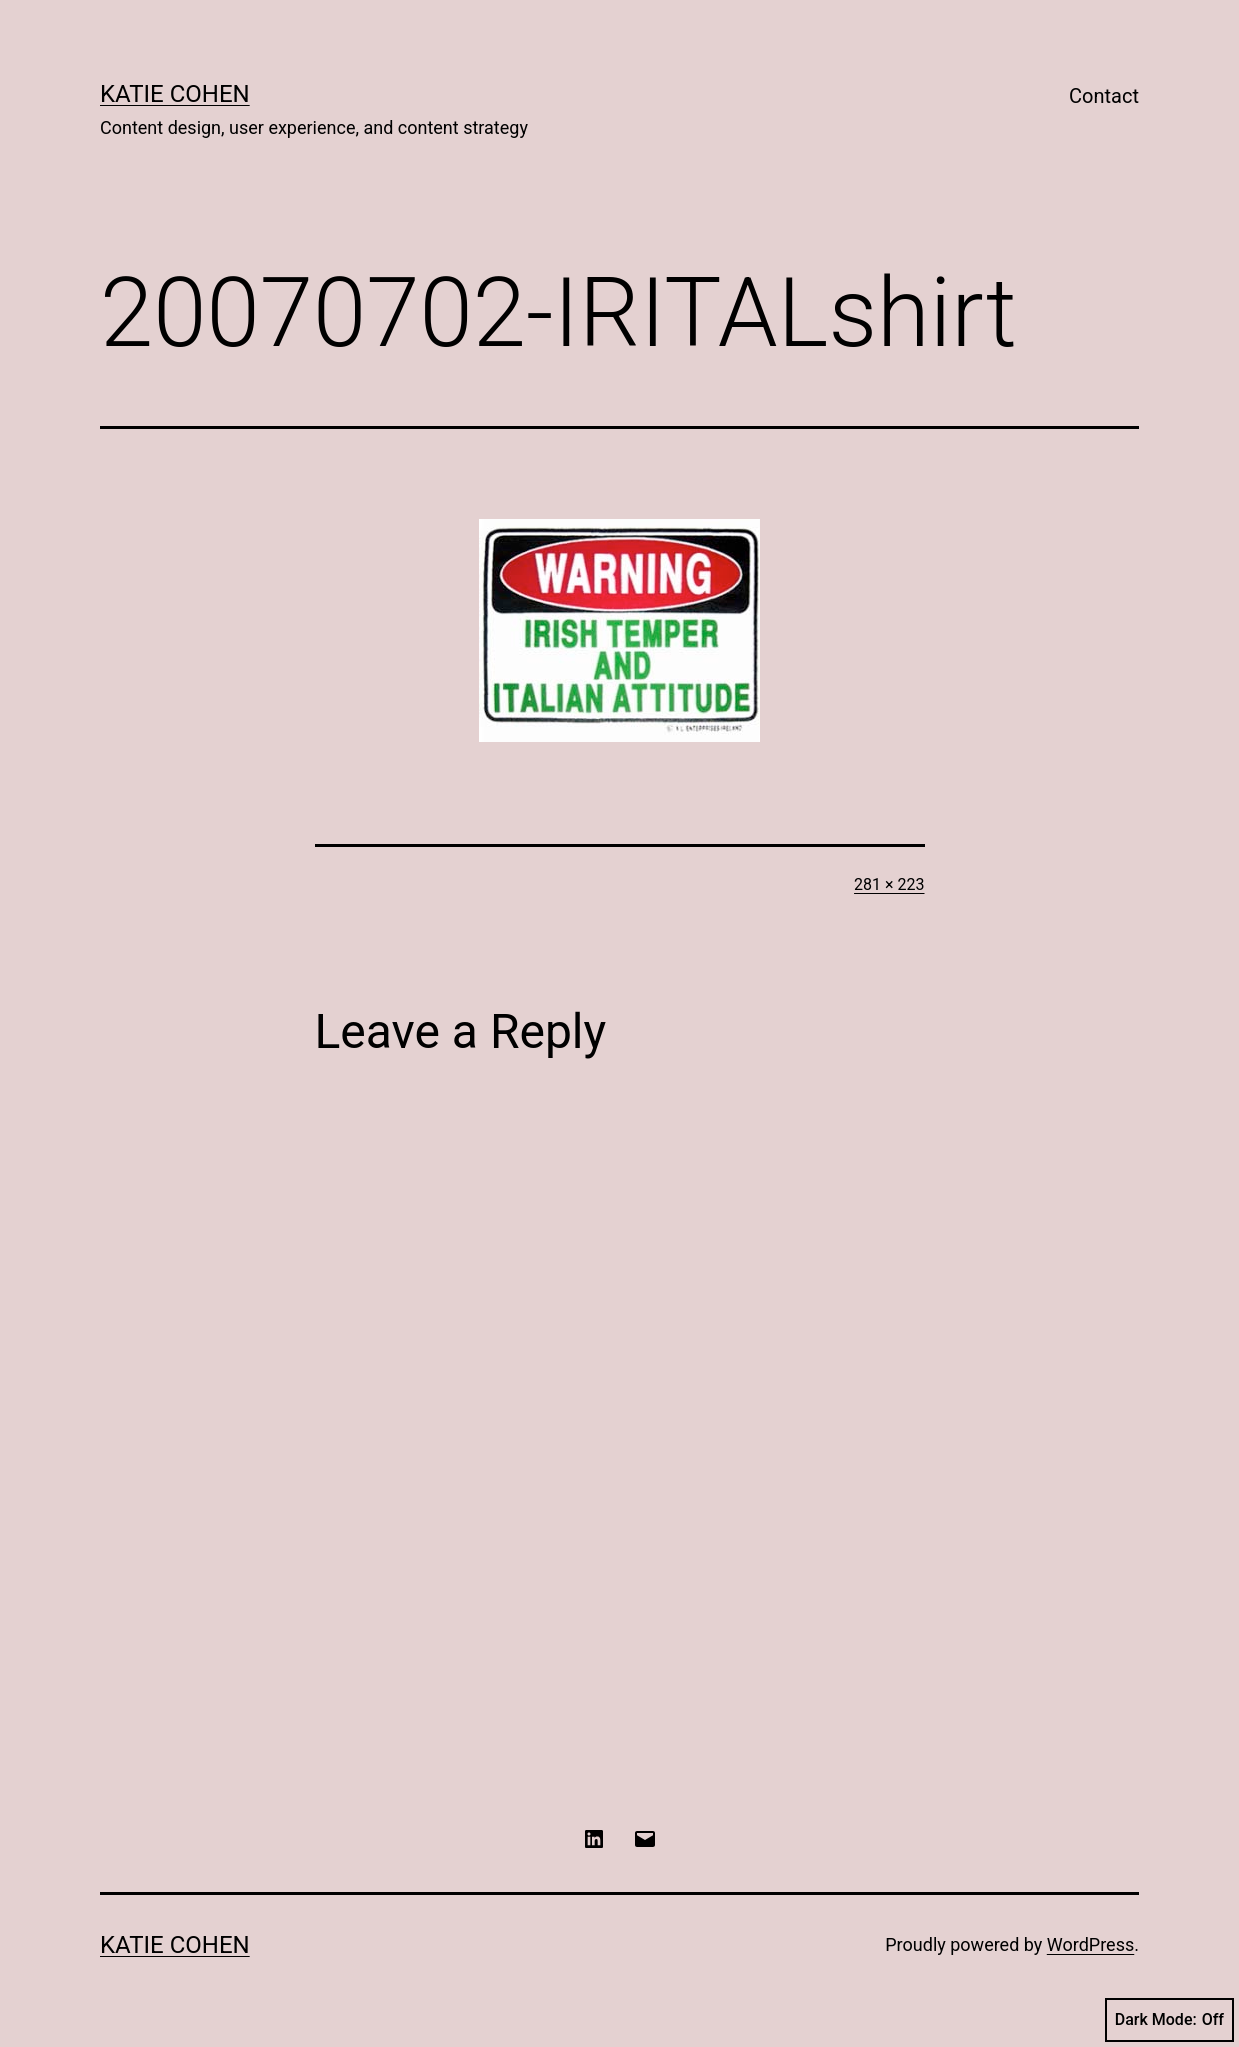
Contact (1104, 96)
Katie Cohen (175, 94)
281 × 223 (889, 884)
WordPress (1090, 1944)
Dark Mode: (1169, 2020)
